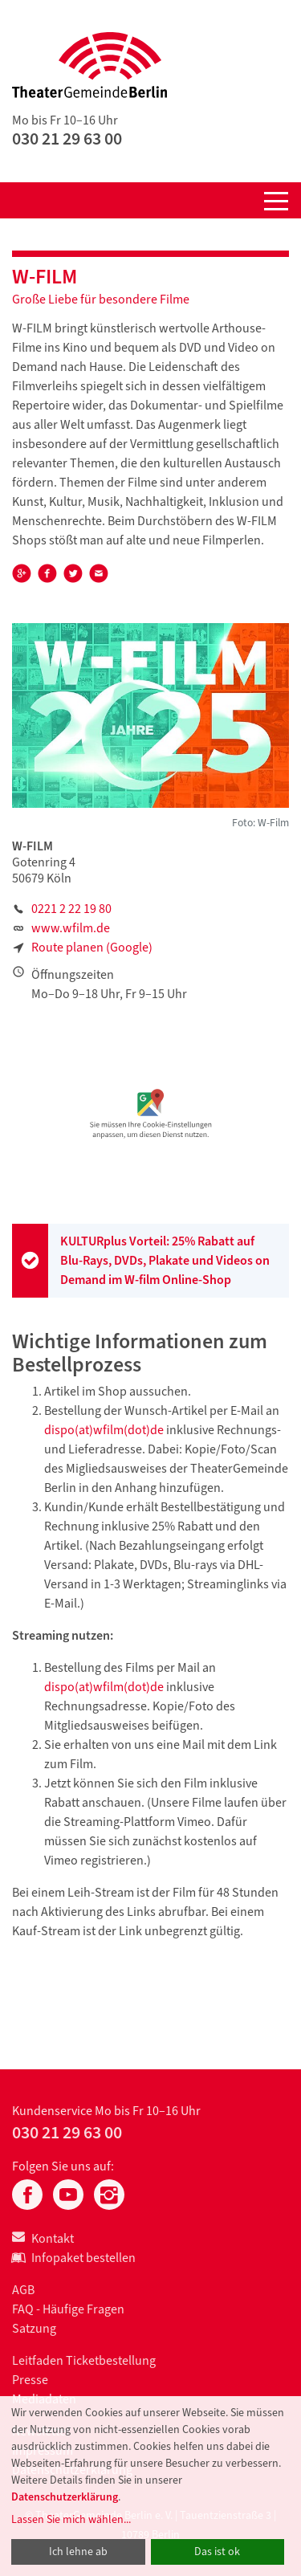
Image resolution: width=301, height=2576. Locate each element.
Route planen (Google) (92, 947)
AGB (23, 2289)
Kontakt (43, 2238)
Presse (30, 2379)
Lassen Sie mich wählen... (71, 2519)
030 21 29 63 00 (67, 138)
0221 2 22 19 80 (71, 908)
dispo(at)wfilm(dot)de (104, 1429)
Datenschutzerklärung (64, 2497)
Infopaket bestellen (74, 2257)
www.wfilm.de (70, 927)
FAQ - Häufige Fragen (68, 2309)
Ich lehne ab (78, 2551)
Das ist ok (217, 2551)
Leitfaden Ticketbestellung (84, 2360)
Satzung (34, 2328)
